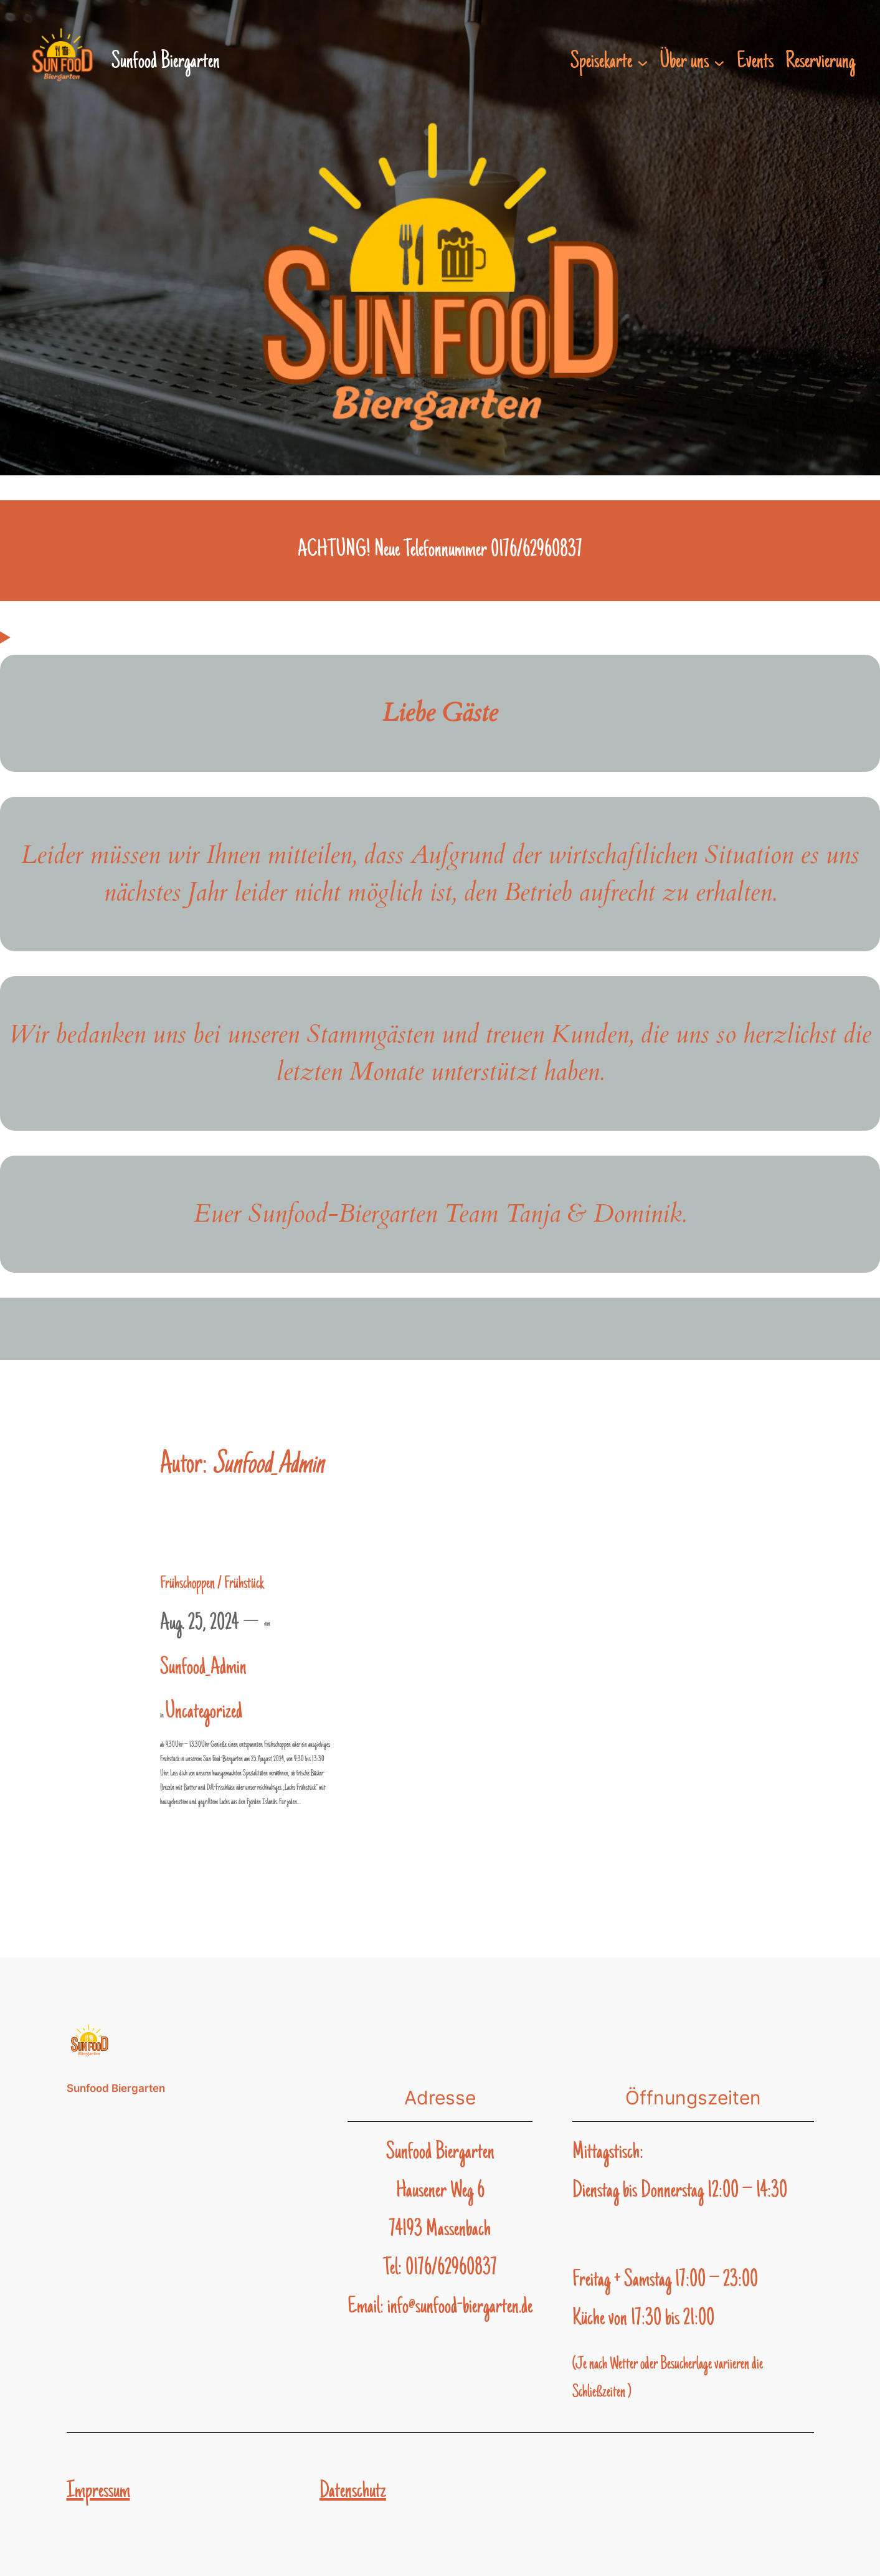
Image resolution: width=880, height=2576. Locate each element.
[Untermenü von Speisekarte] (642, 62)
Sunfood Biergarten (116, 2088)
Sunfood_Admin (203, 1668)
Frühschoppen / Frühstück (212, 1584)
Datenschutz (352, 2491)
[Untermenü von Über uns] (719, 62)
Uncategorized (203, 1712)
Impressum (98, 2491)
